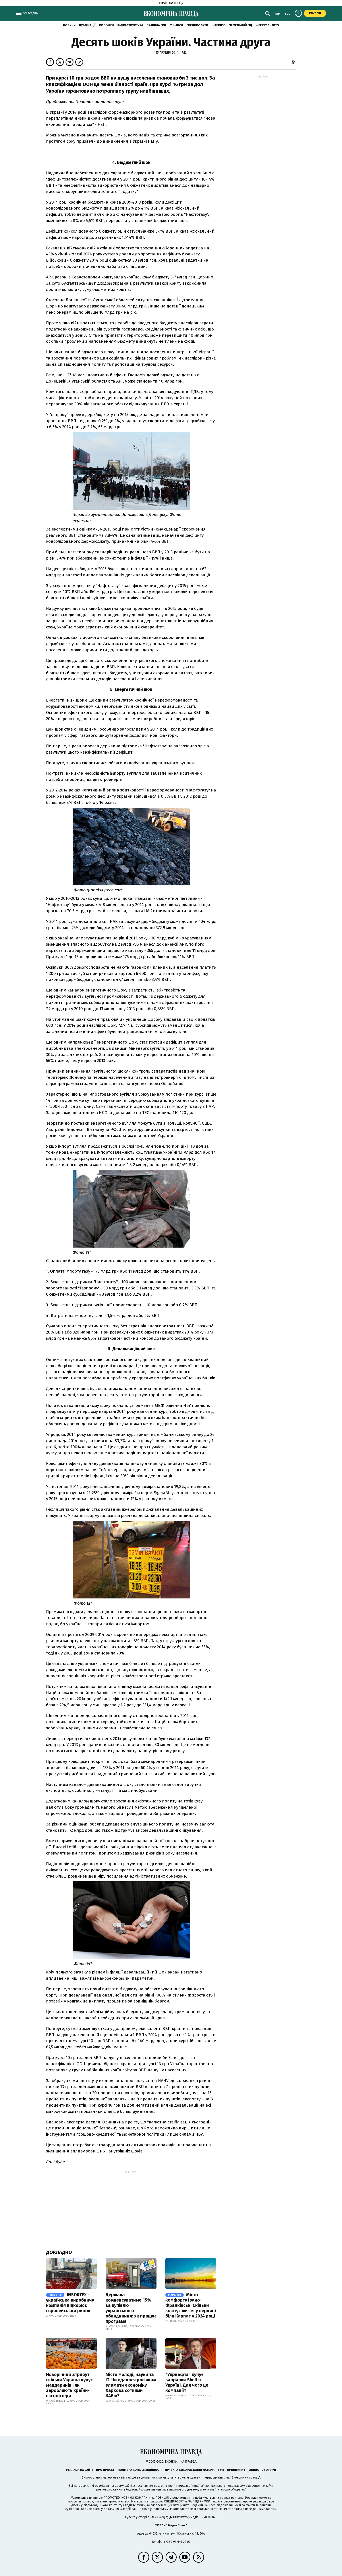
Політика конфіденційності (140, 2469)
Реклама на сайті (79, 2469)
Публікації (87, 25)
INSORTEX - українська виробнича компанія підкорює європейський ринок (70, 2302)
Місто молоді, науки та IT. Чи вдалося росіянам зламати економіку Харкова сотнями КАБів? (131, 2385)
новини (69, 25)
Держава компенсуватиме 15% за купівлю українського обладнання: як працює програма (131, 2308)
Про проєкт (105, 2469)
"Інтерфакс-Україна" (189, 2486)
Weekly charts (267, 25)
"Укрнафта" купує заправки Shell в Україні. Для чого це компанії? (186, 2382)
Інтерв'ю (219, 25)
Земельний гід (240, 25)
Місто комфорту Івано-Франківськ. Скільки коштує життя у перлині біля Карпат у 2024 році (190, 2305)
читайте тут (109, 101)
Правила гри (156, 25)
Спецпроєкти (197, 25)
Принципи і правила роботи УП (251, 2469)
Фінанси (176, 25)
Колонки (106, 25)
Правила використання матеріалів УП (194, 2469)
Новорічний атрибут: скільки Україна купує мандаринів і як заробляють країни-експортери (69, 2385)
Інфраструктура (130, 25)
